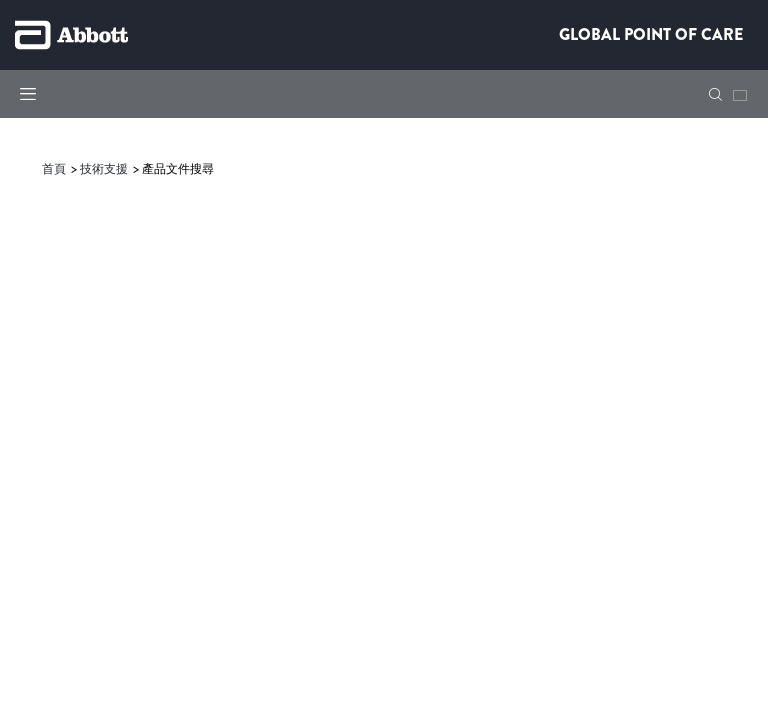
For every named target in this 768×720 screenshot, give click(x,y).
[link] (55, 169)
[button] (715, 94)
